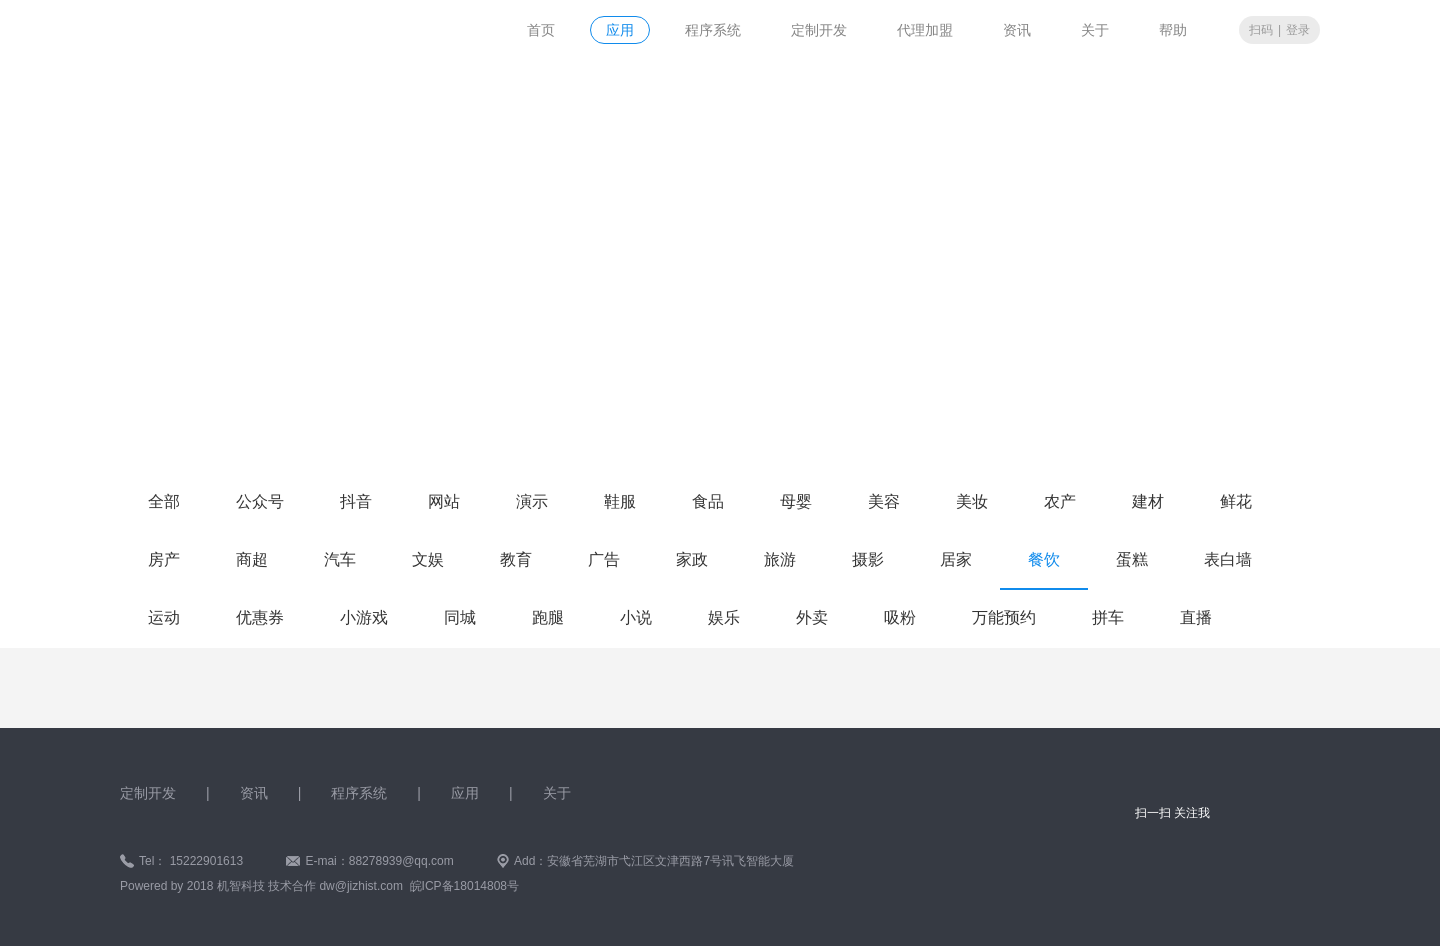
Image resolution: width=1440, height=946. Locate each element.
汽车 (340, 559)
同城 (460, 617)
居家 (956, 559)
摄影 (868, 559)
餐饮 (1044, 559)
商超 (252, 559)
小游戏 (364, 617)
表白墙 (1228, 559)
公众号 (260, 501)
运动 (164, 617)
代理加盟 (925, 30)
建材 (1148, 501)
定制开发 (819, 30)
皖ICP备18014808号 (464, 886)
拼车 (1108, 617)
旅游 (780, 559)
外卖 (812, 617)
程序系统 (713, 30)
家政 (692, 559)
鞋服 (620, 501)
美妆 (972, 501)
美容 (884, 501)
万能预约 (1004, 617)
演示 (532, 501)
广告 (604, 559)
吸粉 (900, 617)
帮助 (1173, 30)
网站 (444, 501)
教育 (516, 559)
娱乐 (724, 617)
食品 (708, 501)
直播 (1196, 617)
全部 (164, 501)
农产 (1060, 501)
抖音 (356, 501)
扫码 (1261, 30)
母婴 (796, 501)
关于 (1095, 30)
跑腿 (548, 617)
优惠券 (260, 617)
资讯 (1017, 30)
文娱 (428, 559)
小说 (636, 617)
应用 (620, 30)
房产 (164, 559)
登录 (1298, 30)
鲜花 (1236, 501)
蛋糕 (1132, 559)
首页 (541, 30)
